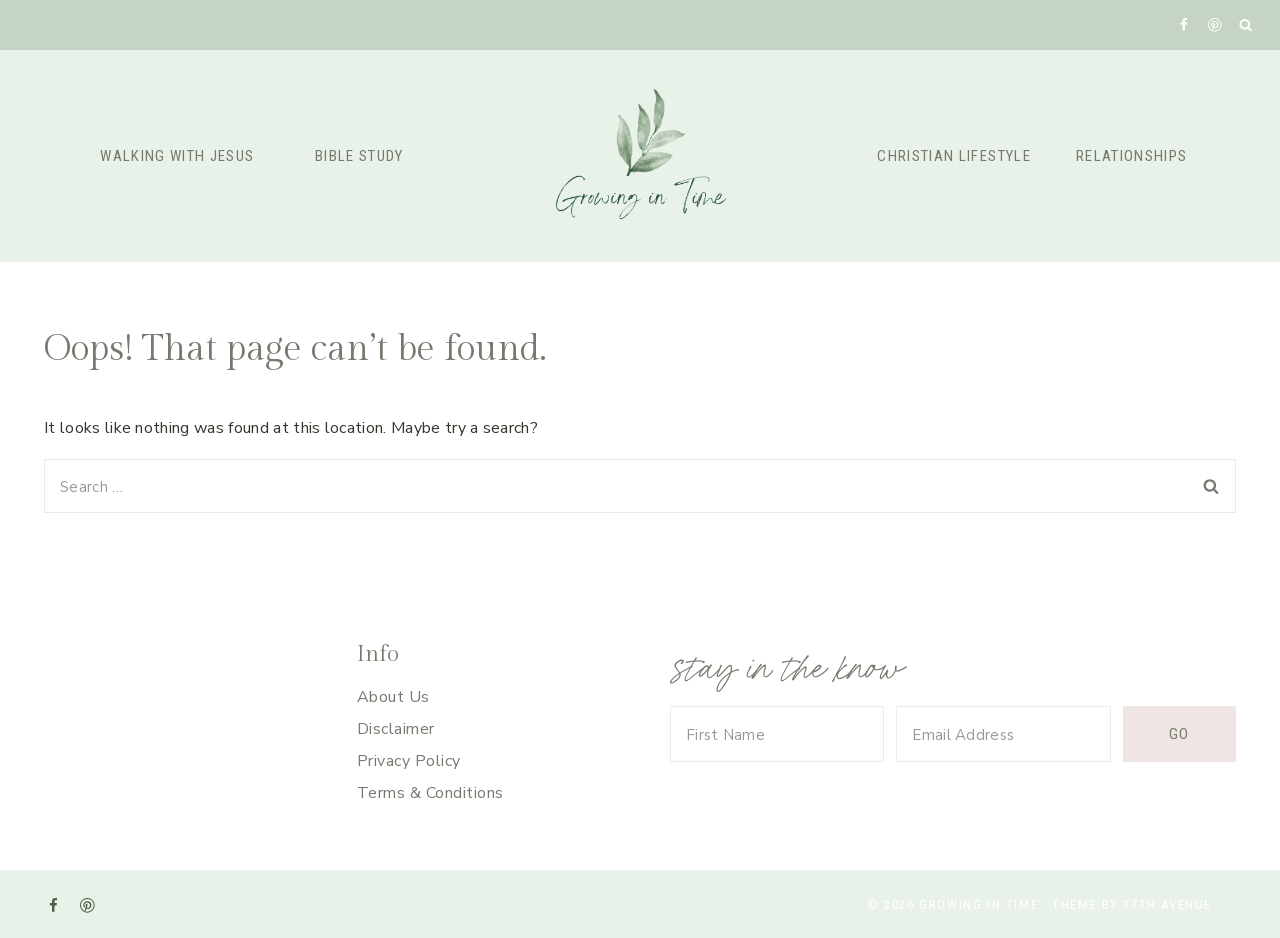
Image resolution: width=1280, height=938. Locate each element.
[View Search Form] (1246, 25)
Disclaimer (396, 729)
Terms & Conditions (430, 793)
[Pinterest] (1214, 24)
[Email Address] (1003, 734)
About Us (393, 697)
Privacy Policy (409, 761)
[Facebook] (1183, 24)
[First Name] (777, 734)
